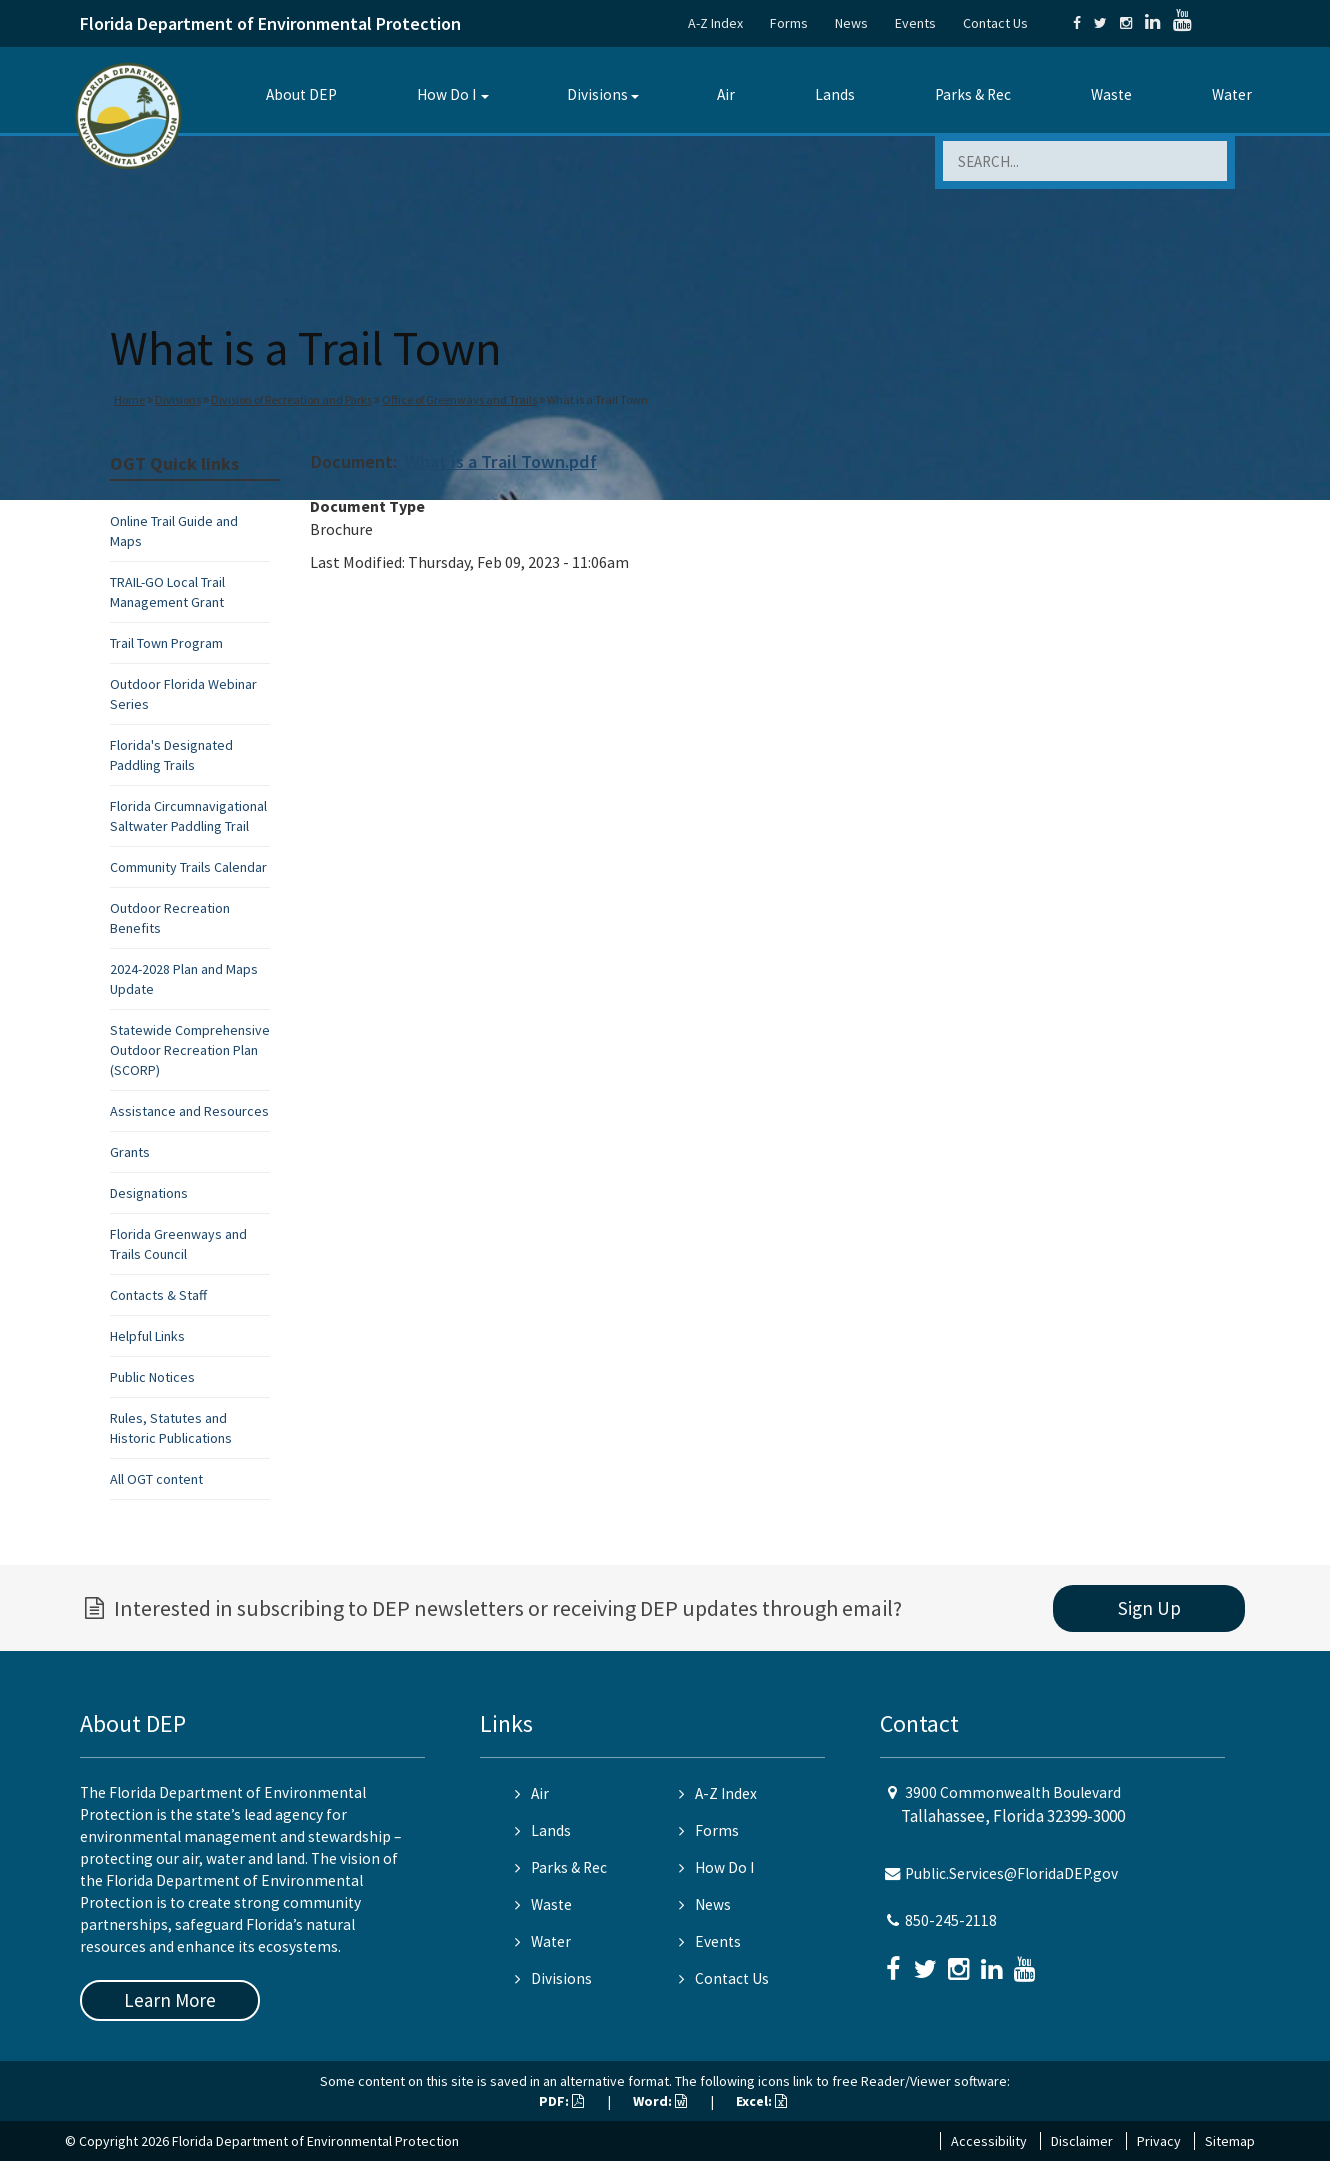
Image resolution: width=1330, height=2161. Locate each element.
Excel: (761, 2101)
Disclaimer (1082, 2141)
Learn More (170, 2000)
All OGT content (156, 1479)
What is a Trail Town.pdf (501, 461)
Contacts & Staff (158, 1295)
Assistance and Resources (189, 1111)
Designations (149, 1193)
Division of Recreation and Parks (291, 399)
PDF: (561, 2101)
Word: (660, 2101)
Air (726, 94)
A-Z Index (715, 23)
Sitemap (1230, 2141)
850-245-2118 (951, 1920)
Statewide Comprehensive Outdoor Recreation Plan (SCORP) (190, 1050)
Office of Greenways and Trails (459, 399)
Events (915, 23)
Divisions (597, 94)
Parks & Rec (973, 94)
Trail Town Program (166, 643)
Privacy (1159, 2141)
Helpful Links (147, 1336)
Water (1232, 94)
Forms (789, 23)
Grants (130, 1152)
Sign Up (1149, 1608)
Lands (835, 94)
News (851, 23)
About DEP (301, 94)
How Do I (446, 94)
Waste (1111, 94)
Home (129, 399)
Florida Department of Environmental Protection (270, 23)
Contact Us (995, 23)
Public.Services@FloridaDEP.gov (1011, 1873)
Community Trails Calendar (188, 867)
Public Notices (152, 1377)
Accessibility (989, 2141)
